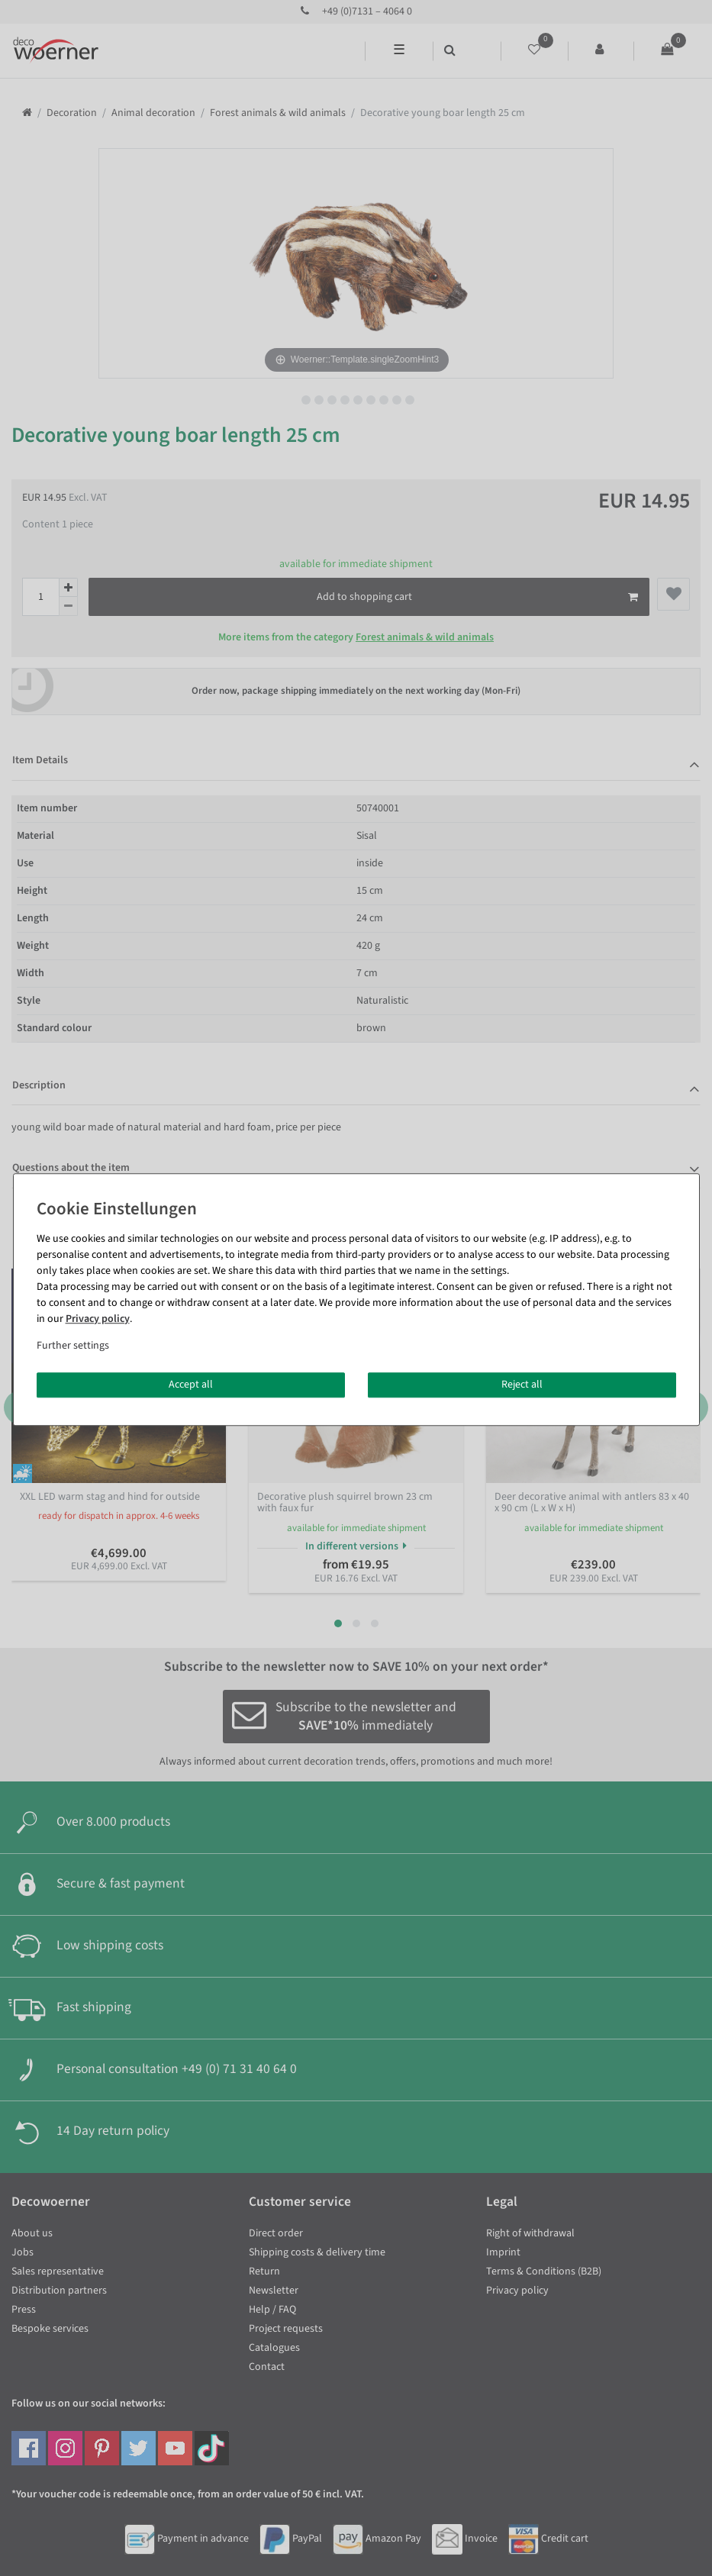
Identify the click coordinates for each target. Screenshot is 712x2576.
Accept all (191, 1384)
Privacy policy (98, 1319)
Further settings (73, 1345)
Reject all (522, 1384)
